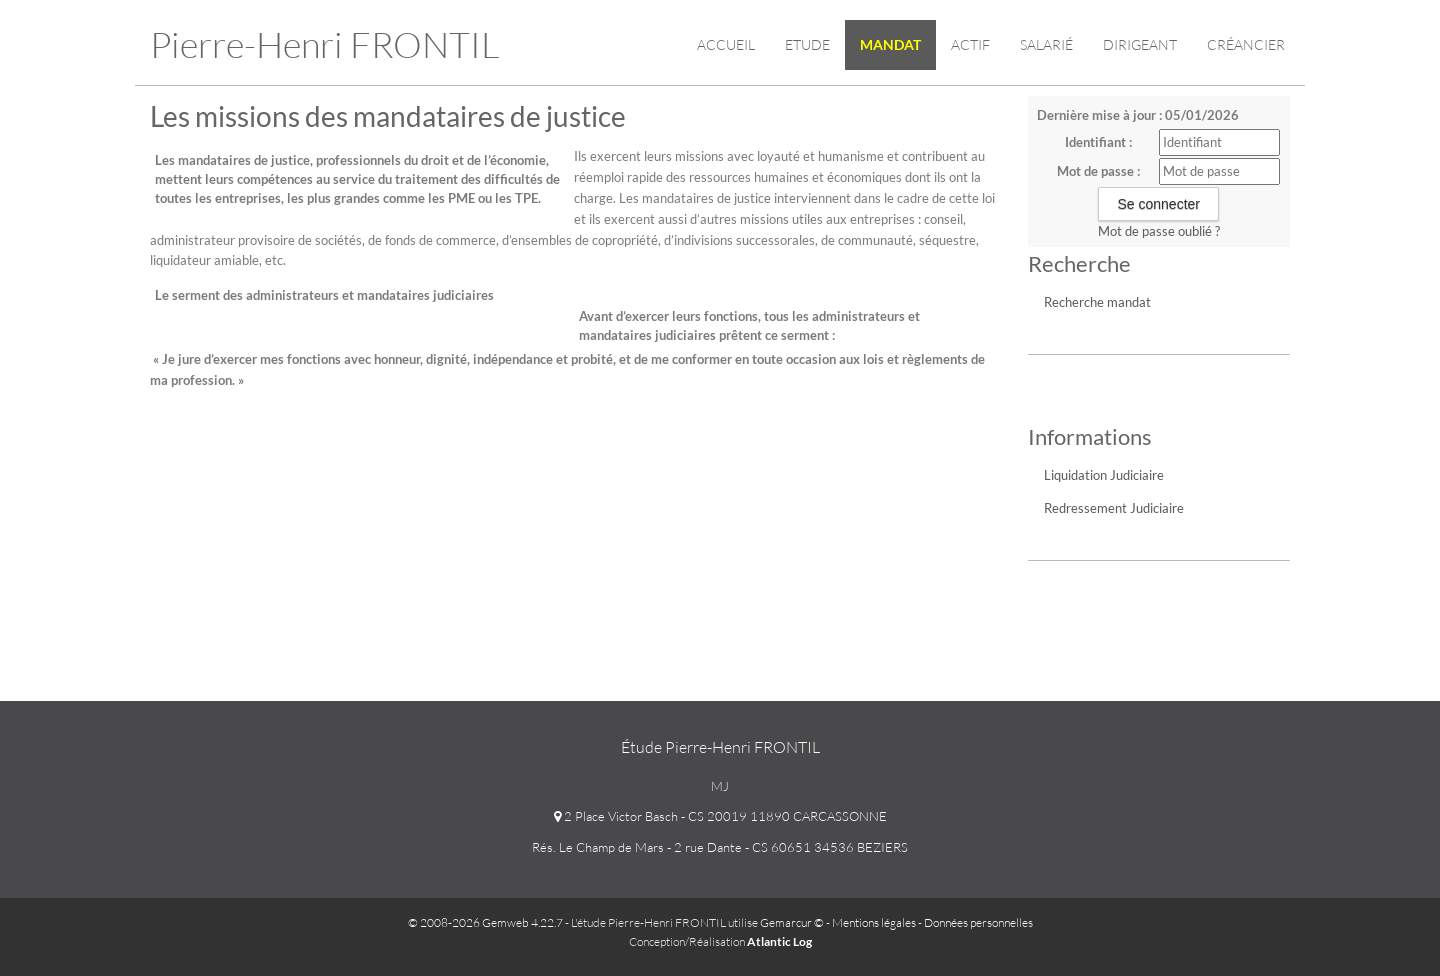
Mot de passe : (1098, 171)
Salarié (1046, 44)
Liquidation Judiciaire (1104, 475)
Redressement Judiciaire (1114, 508)
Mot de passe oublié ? (1159, 231)
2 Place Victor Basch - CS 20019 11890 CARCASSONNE (720, 816)
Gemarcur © (792, 922)
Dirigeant (1140, 44)
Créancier (1246, 44)
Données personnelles (978, 922)
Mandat (890, 44)
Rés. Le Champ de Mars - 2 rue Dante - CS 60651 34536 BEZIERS (720, 847)
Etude (807, 44)
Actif (970, 44)
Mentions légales (874, 922)
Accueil (726, 44)
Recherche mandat (1097, 302)
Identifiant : (1098, 142)
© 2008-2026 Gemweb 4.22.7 (485, 922)
